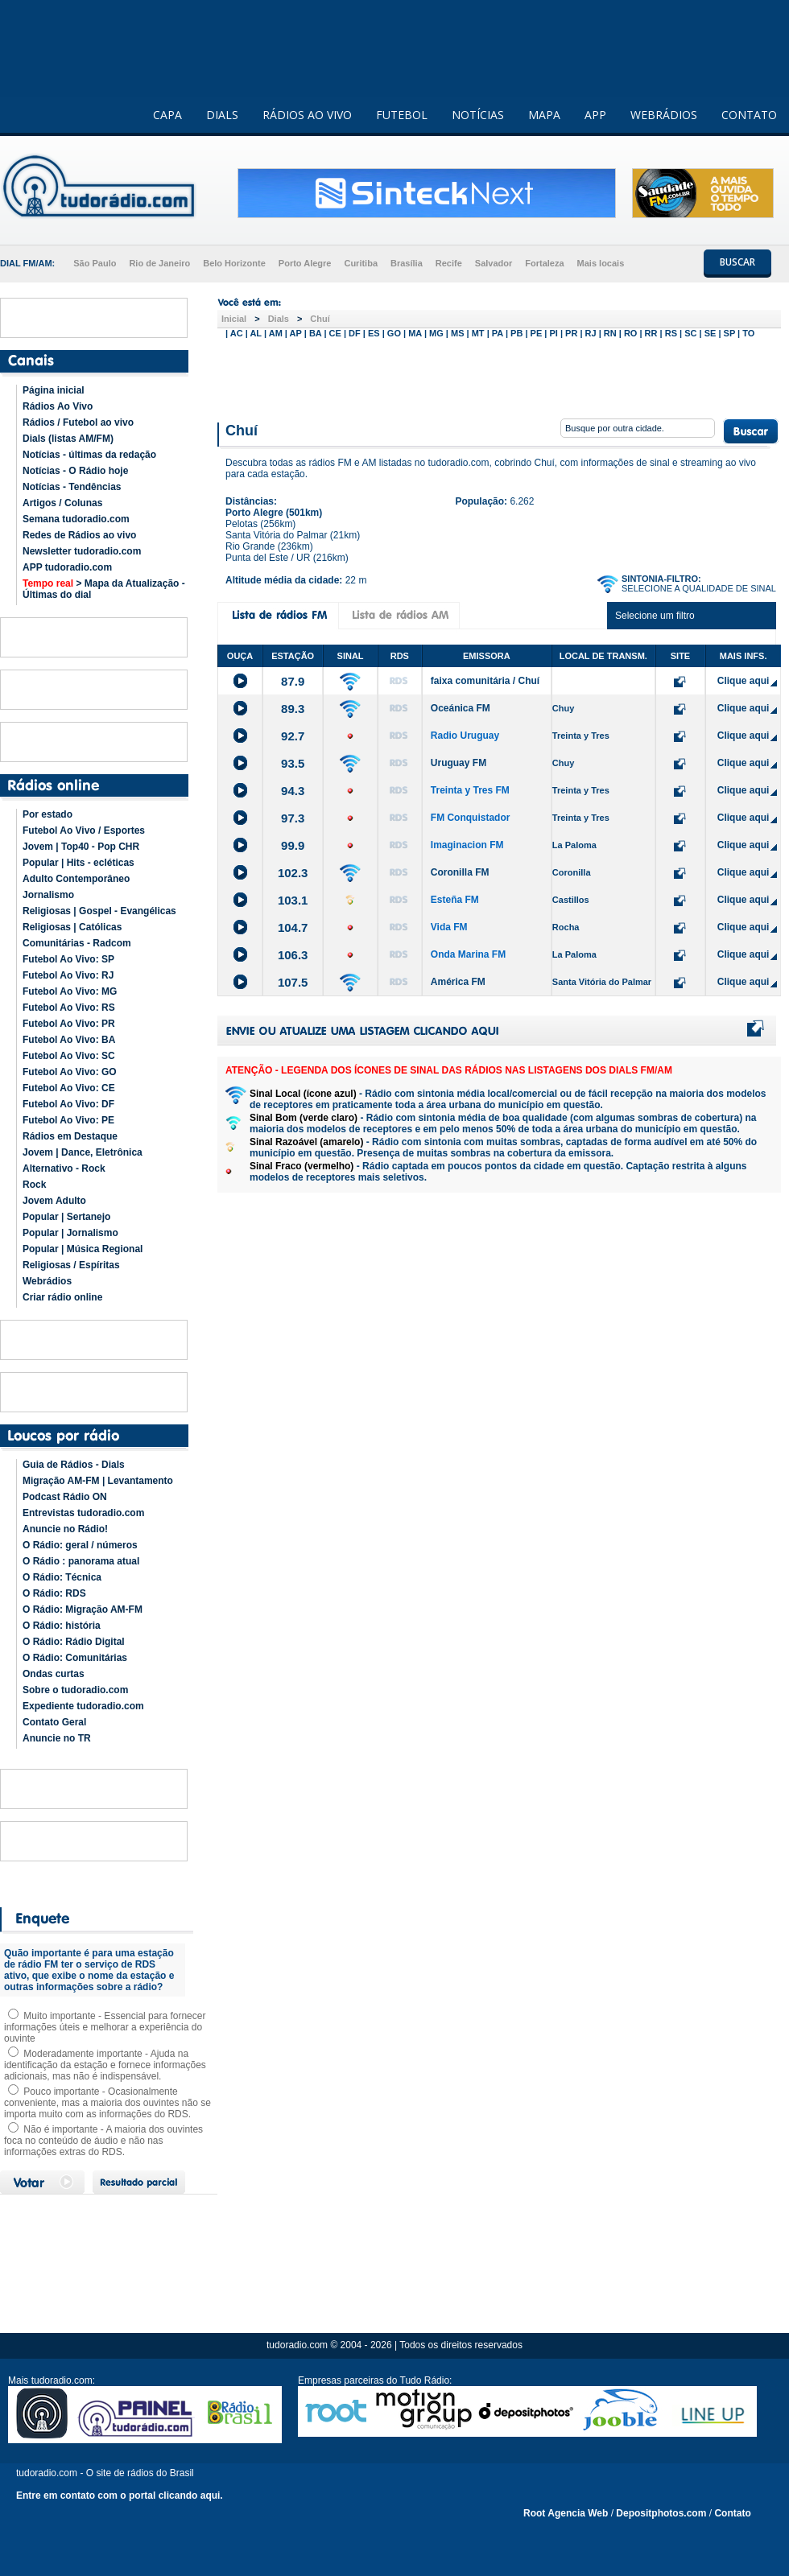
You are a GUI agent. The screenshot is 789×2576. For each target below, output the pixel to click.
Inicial (233, 319)
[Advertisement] (499, 376)
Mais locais (601, 263)
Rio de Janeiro (159, 263)
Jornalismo (48, 895)
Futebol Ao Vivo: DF (68, 1104)
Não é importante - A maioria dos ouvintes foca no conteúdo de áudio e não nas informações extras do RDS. (103, 2141)
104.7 (293, 927)
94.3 (292, 791)
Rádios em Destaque (70, 1136)
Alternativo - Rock (64, 1168)
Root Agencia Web (565, 2513)
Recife (449, 263)
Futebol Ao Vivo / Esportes (84, 830)
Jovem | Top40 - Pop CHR (81, 846)
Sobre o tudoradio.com (75, 1690)
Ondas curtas (54, 1674)
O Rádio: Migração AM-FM (83, 1609)
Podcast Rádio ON (65, 1496)
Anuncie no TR (57, 1738)
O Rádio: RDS (54, 1593)
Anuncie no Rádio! (65, 1529)
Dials (278, 319)
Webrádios (47, 1281)
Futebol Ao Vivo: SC (69, 1055)
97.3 (292, 818)
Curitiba (361, 263)
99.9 (292, 845)
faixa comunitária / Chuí (485, 680)
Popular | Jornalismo (70, 1233)
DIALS (222, 114)
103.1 (293, 900)
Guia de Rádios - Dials (74, 1464)
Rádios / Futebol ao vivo (78, 422)
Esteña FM (455, 899)
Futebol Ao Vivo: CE (69, 1088)
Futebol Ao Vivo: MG (70, 991)
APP (595, 114)
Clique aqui (743, 680)
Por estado (47, 814)
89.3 (292, 708)
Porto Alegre (305, 263)
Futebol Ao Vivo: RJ (68, 975)
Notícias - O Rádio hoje (75, 470)
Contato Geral (54, 1722)
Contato (732, 2513)
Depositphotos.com (661, 2513)
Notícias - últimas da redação (89, 454)
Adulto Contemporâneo (76, 878)
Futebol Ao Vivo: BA (69, 1039)
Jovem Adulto (54, 1200)
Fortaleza (544, 263)
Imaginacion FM (467, 845)
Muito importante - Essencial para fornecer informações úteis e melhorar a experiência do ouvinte (104, 2027)
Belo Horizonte (234, 263)
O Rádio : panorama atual (81, 1561)
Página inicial (54, 390)
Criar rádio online (62, 1297)
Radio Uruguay (465, 735)
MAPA (544, 114)
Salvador (493, 263)
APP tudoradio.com (67, 567)
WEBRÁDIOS (663, 114)
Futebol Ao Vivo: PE (68, 1120)
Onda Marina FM (468, 954)
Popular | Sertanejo (66, 1216)
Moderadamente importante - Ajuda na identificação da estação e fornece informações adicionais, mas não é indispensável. (105, 2065)
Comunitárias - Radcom (77, 943)
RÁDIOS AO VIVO (307, 114)
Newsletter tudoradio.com (82, 551)
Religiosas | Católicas (72, 927)
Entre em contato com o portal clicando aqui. (119, 2495)
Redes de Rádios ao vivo (79, 535)
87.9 (292, 681)
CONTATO (749, 114)
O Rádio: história (62, 1625)
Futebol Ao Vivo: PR (69, 1023)
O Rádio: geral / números (80, 1545)
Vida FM (449, 927)
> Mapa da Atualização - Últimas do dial (104, 589)
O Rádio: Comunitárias (75, 1657)
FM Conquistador (470, 817)
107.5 (293, 982)
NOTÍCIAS (478, 114)
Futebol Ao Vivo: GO (70, 1072)
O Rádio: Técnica (62, 1577)
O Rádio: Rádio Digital (74, 1641)
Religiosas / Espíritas (71, 1265)
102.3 (293, 873)
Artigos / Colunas (62, 503)
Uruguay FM (458, 763)
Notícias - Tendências (72, 487)
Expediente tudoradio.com (83, 1706)
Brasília (406, 263)
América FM (458, 981)
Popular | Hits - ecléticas (78, 862)
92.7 (292, 736)
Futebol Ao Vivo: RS (69, 1007)
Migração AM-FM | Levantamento (98, 1480)
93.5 (292, 763)
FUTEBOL (402, 114)
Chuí (319, 319)
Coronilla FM (460, 872)
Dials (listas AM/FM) (68, 438)
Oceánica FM (460, 708)
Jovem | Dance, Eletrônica (83, 1152)
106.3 (293, 955)
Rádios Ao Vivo (58, 406)
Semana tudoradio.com (76, 519)
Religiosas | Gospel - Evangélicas (99, 911)
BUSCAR (737, 262)
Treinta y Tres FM (470, 790)
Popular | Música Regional (83, 1249)
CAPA (167, 114)
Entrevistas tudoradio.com (83, 1513)
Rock (34, 1184)
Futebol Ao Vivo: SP (68, 959)
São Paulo (94, 263)
